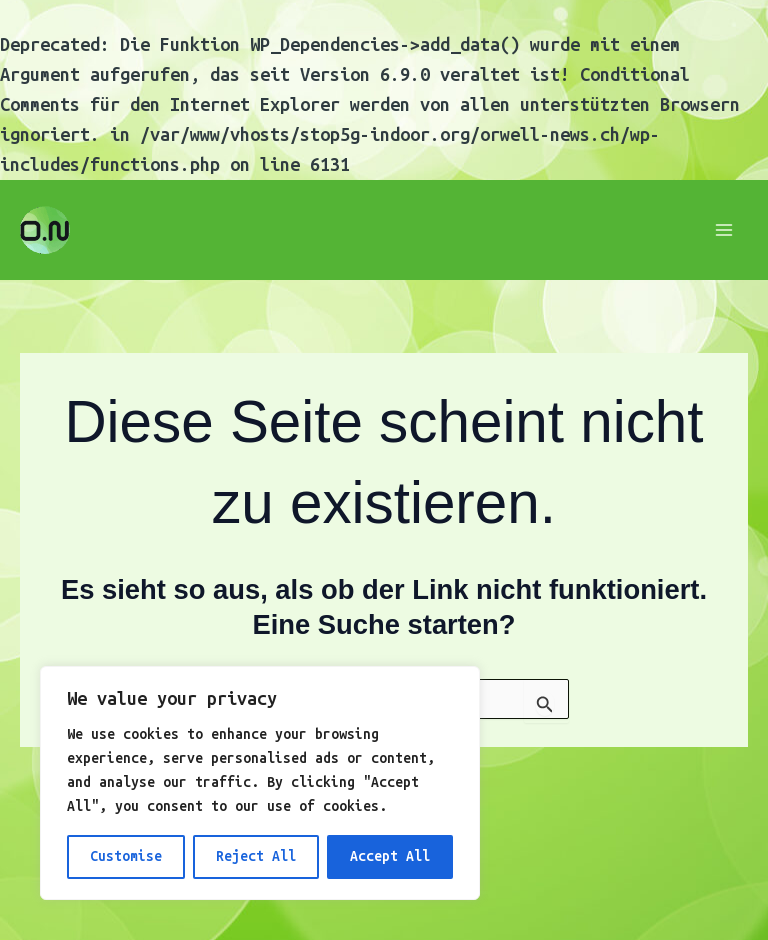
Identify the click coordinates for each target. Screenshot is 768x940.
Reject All (256, 856)
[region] (260, 783)
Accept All (390, 856)
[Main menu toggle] (724, 230)
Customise (126, 856)
